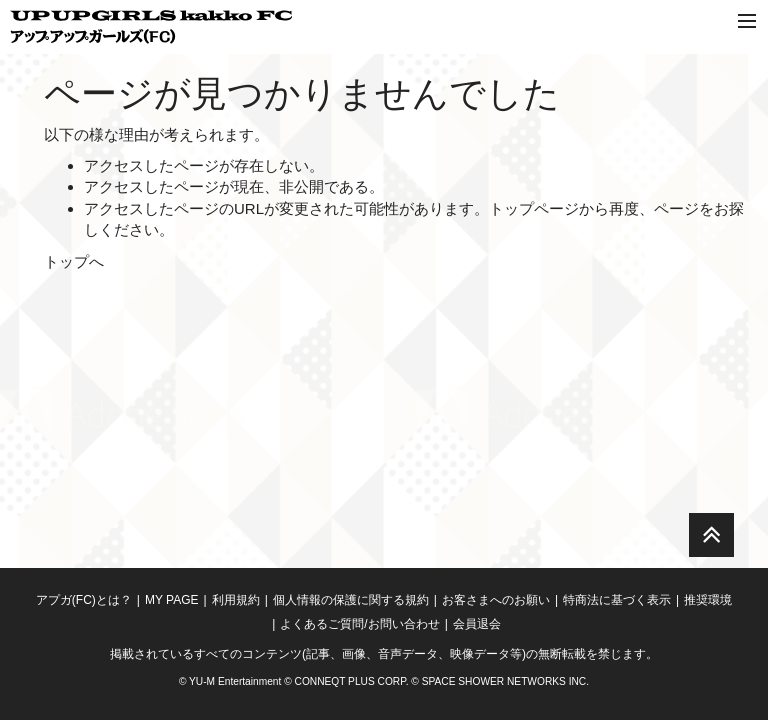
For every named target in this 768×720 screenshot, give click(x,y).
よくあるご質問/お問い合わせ (359, 624)
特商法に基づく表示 (617, 600)
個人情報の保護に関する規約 (351, 600)
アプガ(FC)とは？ (84, 600)
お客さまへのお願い (496, 600)
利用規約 (236, 600)
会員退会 (477, 624)
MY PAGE (172, 600)
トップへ (74, 261)
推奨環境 (708, 600)
